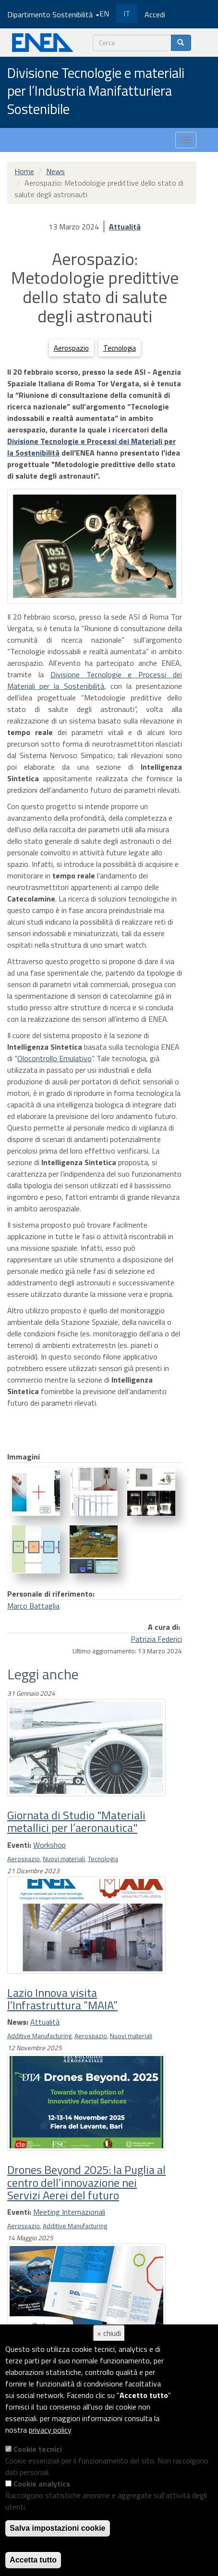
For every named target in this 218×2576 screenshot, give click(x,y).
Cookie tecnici (37, 2449)
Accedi (155, 14)
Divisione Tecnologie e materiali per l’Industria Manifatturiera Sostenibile (95, 91)
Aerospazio (71, 348)
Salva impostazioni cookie (57, 2528)
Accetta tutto (33, 2560)
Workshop (49, 1845)
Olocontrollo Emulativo (54, 1058)
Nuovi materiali (64, 1859)
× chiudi (109, 2333)
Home (24, 171)
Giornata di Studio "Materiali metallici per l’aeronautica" (76, 1821)
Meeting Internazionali (69, 2212)
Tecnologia (119, 348)
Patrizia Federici (156, 1639)
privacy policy (50, 2430)
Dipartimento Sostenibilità (53, 14)
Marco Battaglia (33, 1606)
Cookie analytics (41, 2483)
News (55, 171)
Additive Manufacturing (39, 2036)
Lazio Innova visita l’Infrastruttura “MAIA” (62, 1999)
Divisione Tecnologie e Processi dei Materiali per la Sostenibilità (94, 680)
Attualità (125, 226)
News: (17, 2022)
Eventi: (19, 1845)
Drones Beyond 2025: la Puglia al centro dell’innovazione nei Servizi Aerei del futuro (86, 2182)
